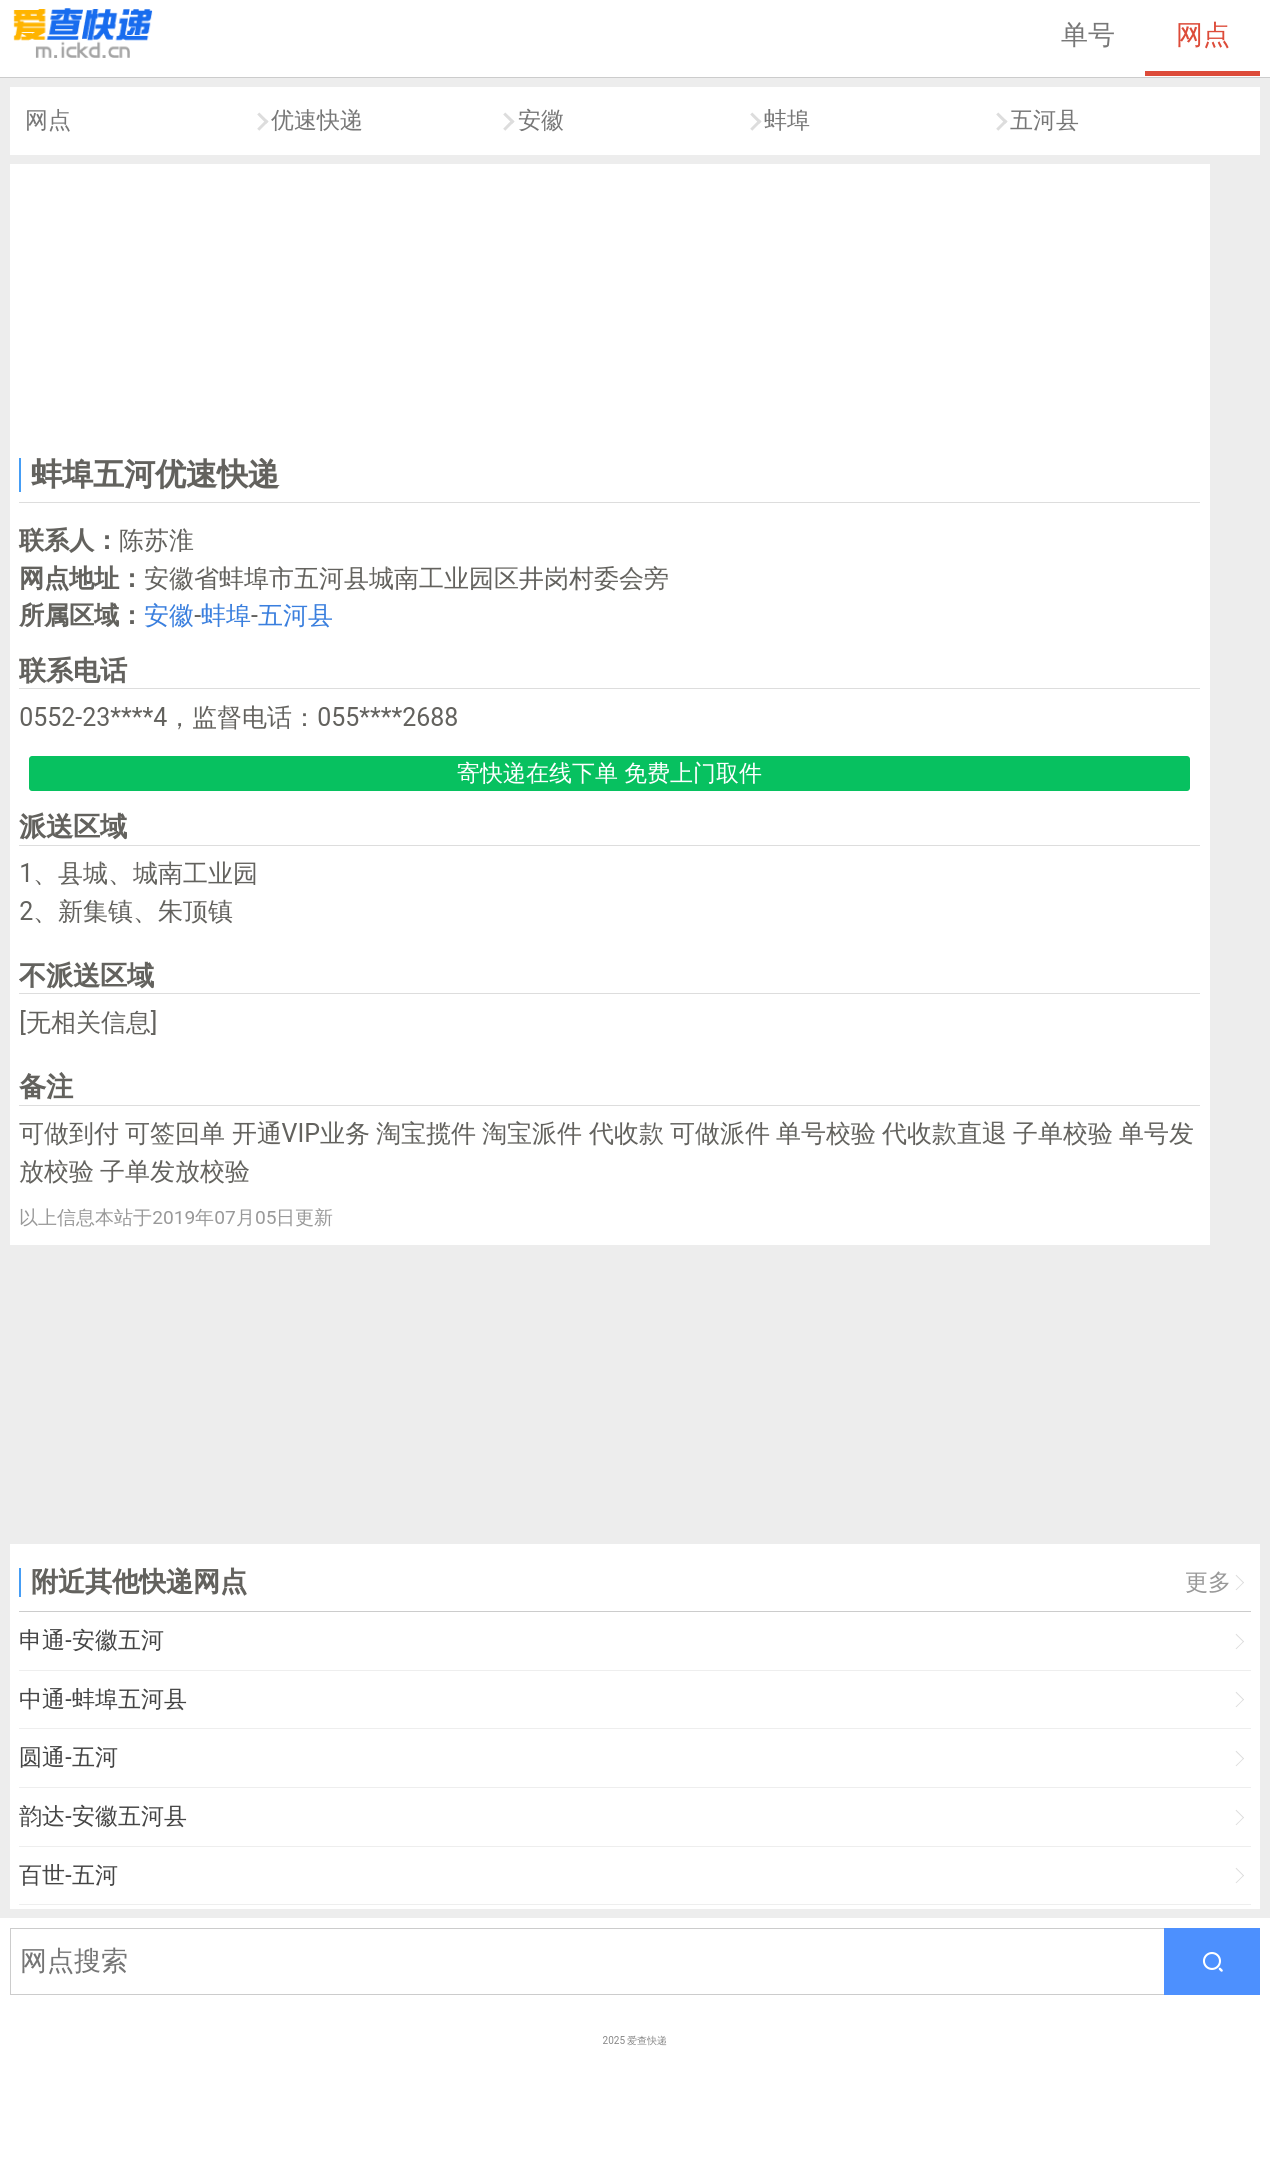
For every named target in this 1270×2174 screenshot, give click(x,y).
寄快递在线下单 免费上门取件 (609, 773)
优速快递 (317, 120)
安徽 (541, 120)
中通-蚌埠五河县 (102, 1699)
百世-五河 (68, 1875)
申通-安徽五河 (91, 1640)
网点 (1203, 35)
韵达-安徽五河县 (102, 1816)
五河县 (1044, 120)
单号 (1088, 35)
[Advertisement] (610, 306)
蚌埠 (787, 120)
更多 (1208, 1582)
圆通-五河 (68, 1757)
